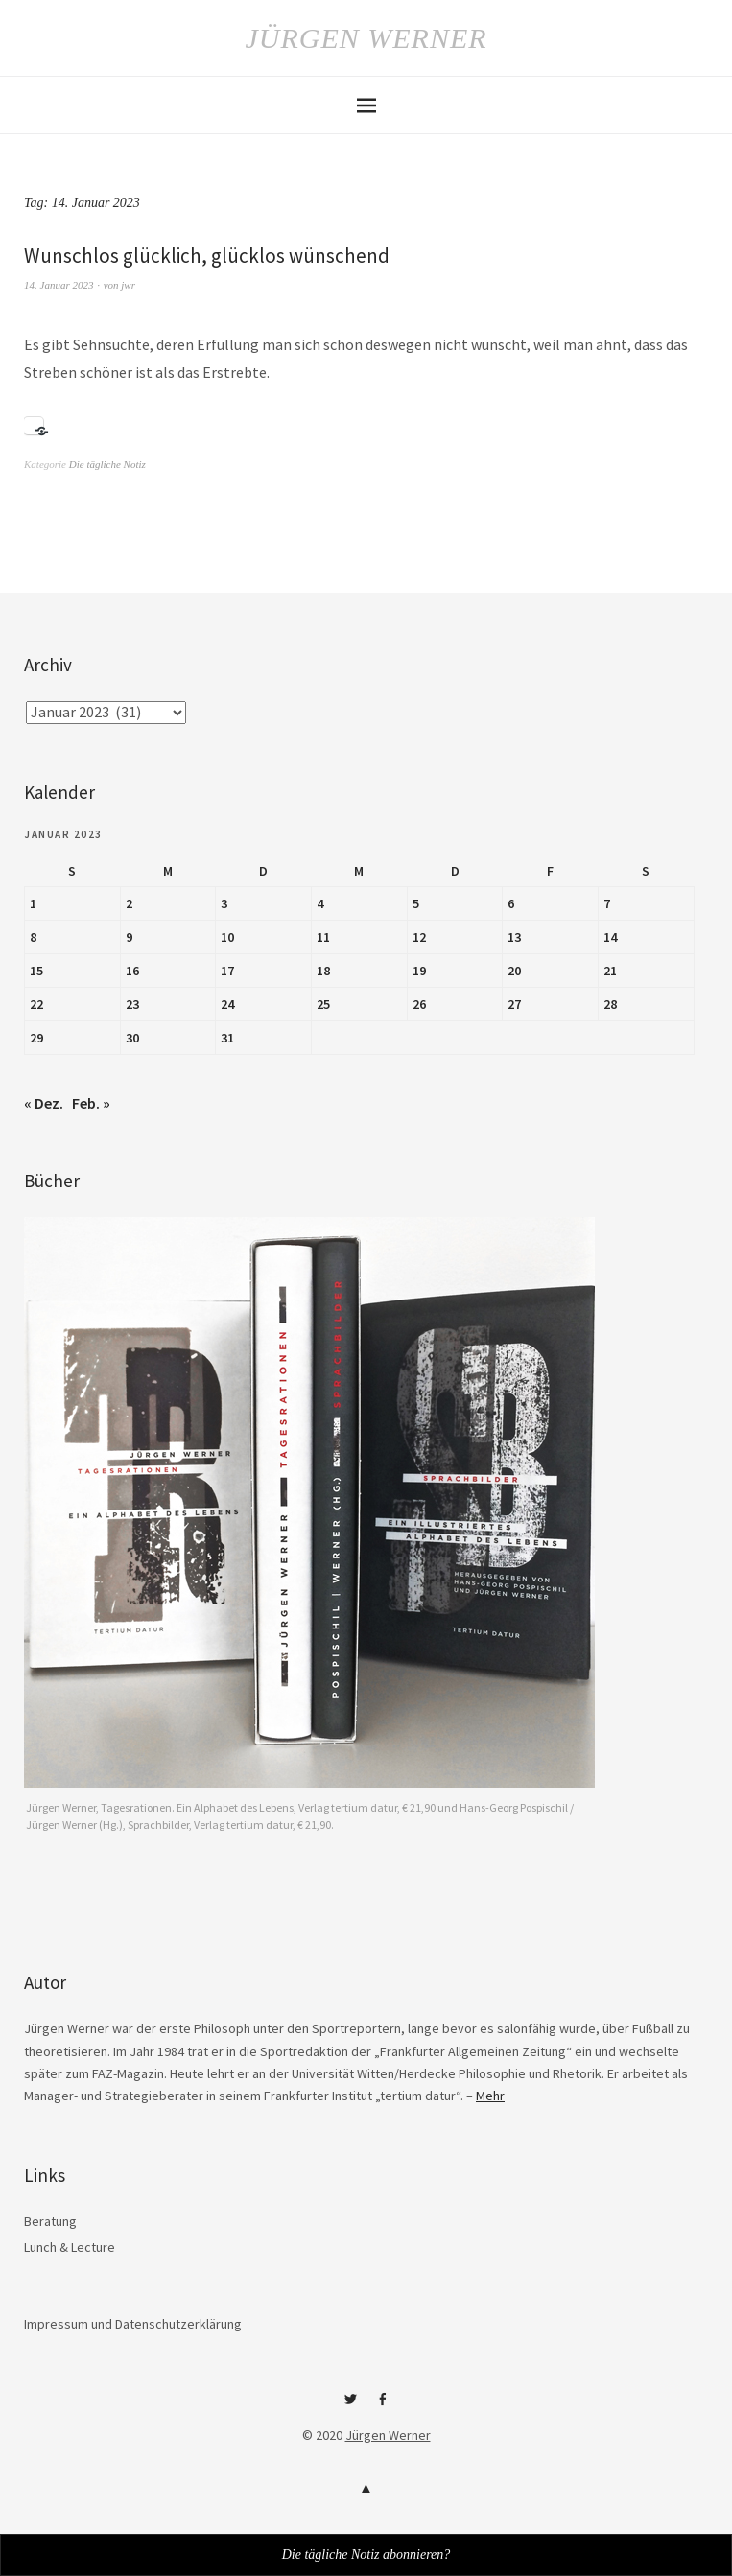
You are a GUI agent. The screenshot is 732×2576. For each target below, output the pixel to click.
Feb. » (91, 1102)
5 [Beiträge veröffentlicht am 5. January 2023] (416, 903)
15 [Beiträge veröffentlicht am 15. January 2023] (36, 970)
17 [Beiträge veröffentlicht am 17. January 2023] (227, 970)
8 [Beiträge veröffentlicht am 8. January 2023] (33, 937)
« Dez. (43, 1102)
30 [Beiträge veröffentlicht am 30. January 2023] (132, 1037)
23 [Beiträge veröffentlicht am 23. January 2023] (132, 1004)
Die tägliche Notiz (107, 464)
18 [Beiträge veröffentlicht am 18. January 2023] (323, 970)
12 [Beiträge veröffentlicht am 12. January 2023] (419, 937)
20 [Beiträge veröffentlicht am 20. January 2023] (514, 970)
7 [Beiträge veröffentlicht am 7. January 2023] (606, 903)
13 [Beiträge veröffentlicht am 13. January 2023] (514, 937)
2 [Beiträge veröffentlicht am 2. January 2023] (129, 903)
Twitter (350, 2406)
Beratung (50, 2221)
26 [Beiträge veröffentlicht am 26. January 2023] (419, 1004)
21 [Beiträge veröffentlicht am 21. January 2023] (610, 970)
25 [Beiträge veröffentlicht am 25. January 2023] (323, 1004)
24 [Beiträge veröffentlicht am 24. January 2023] (227, 1004)
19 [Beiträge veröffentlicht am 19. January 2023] (419, 970)
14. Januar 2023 (58, 285)
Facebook (381, 2406)
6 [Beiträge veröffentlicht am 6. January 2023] (511, 903)
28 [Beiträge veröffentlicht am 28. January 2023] (610, 1004)
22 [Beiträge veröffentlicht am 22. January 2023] (36, 1004)
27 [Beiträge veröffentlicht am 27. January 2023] (514, 1004)
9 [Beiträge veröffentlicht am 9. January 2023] (129, 937)
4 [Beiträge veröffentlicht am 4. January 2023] (320, 903)
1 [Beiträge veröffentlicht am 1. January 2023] (33, 903)
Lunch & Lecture (69, 2247)
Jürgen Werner (365, 38)
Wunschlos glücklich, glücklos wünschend (207, 256)
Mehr (490, 2095)
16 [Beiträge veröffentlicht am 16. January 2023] (132, 970)
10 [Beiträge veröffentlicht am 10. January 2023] (227, 937)
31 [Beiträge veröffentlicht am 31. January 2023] (227, 1037)
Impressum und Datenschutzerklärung (133, 2323)
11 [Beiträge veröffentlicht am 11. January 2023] (323, 937)
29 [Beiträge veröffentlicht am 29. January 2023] (36, 1037)
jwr (128, 285)
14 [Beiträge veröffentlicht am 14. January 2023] (610, 937)
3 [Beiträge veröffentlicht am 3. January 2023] (224, 903)
